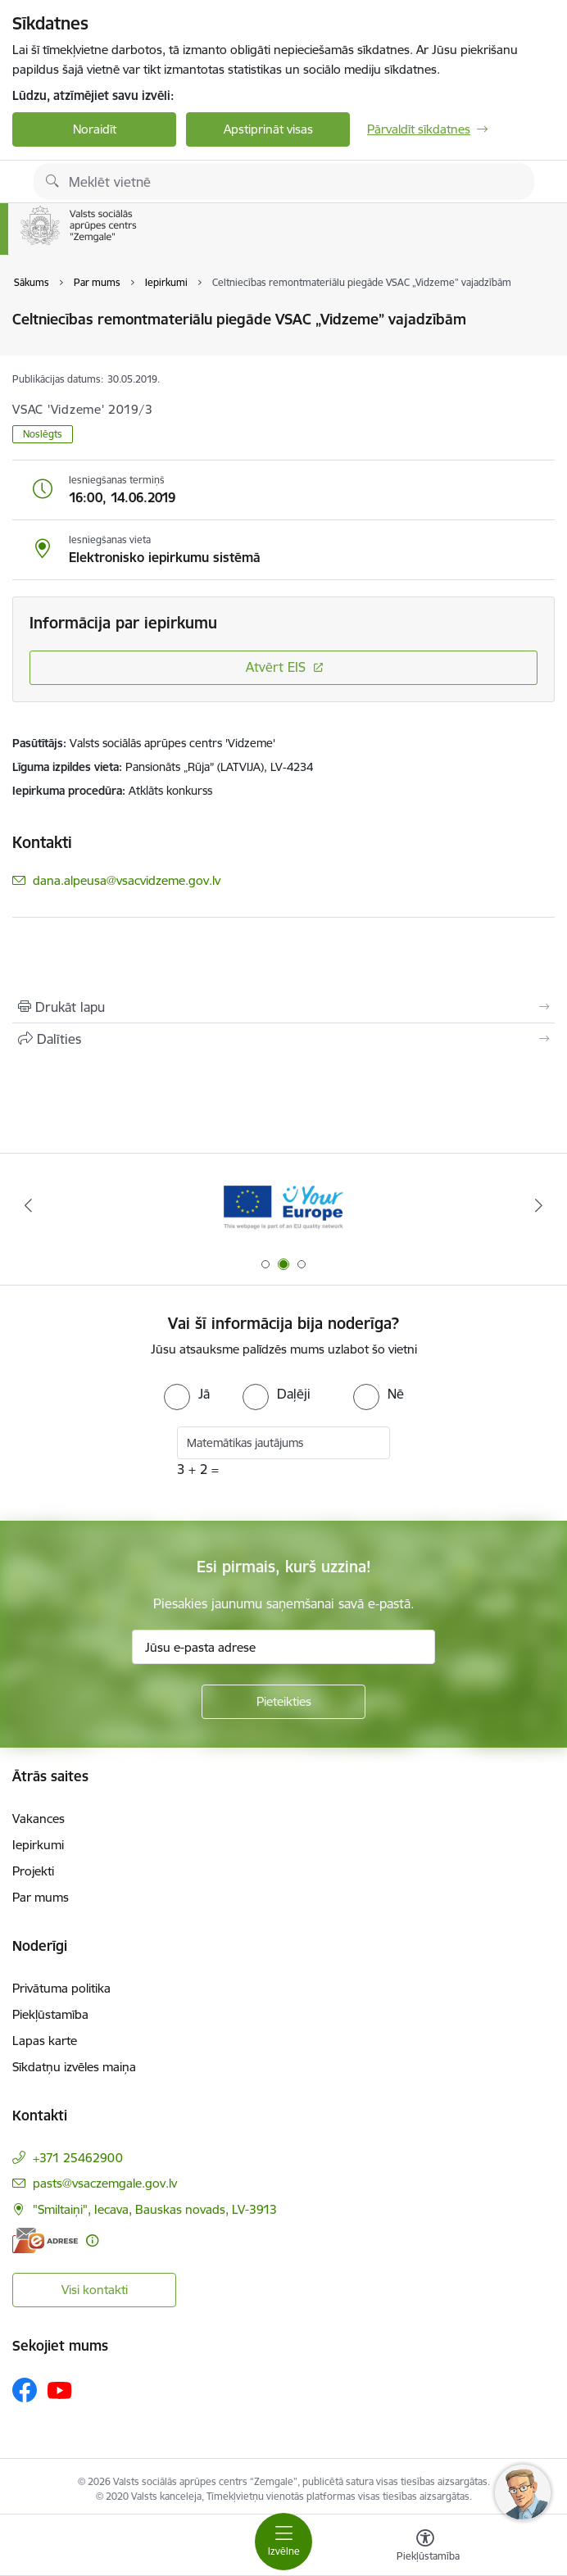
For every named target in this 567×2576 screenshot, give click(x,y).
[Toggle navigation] (283, 2541)
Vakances (38, 1818)
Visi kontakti (94, 2289)
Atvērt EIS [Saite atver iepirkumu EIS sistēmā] (276, 667)
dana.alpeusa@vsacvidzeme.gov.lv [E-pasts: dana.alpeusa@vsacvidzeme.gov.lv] (126, 880)
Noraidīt (94, 129)
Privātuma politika (61, 1988)
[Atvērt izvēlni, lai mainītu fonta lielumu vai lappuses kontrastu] (425, 2547)
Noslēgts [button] (42, 434)
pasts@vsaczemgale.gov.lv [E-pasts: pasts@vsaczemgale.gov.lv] (105, 2183)
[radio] (187, 1394)
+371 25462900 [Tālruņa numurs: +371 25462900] (78, 2158)
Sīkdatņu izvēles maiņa (74, 2067)
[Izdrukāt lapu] (283, 1007)
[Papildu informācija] (92, 2240)
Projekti (33, 1871)
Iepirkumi (38, 1845)
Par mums (40, 1897)
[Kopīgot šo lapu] (283, 1038)
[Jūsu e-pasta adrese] (283, 1647)
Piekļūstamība (50, 2014)
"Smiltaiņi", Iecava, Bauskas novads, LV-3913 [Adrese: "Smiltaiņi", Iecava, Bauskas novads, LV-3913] (155, 2209)
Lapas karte (44, 2040)
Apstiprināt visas (268, 129)
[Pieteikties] (283, 1702)
